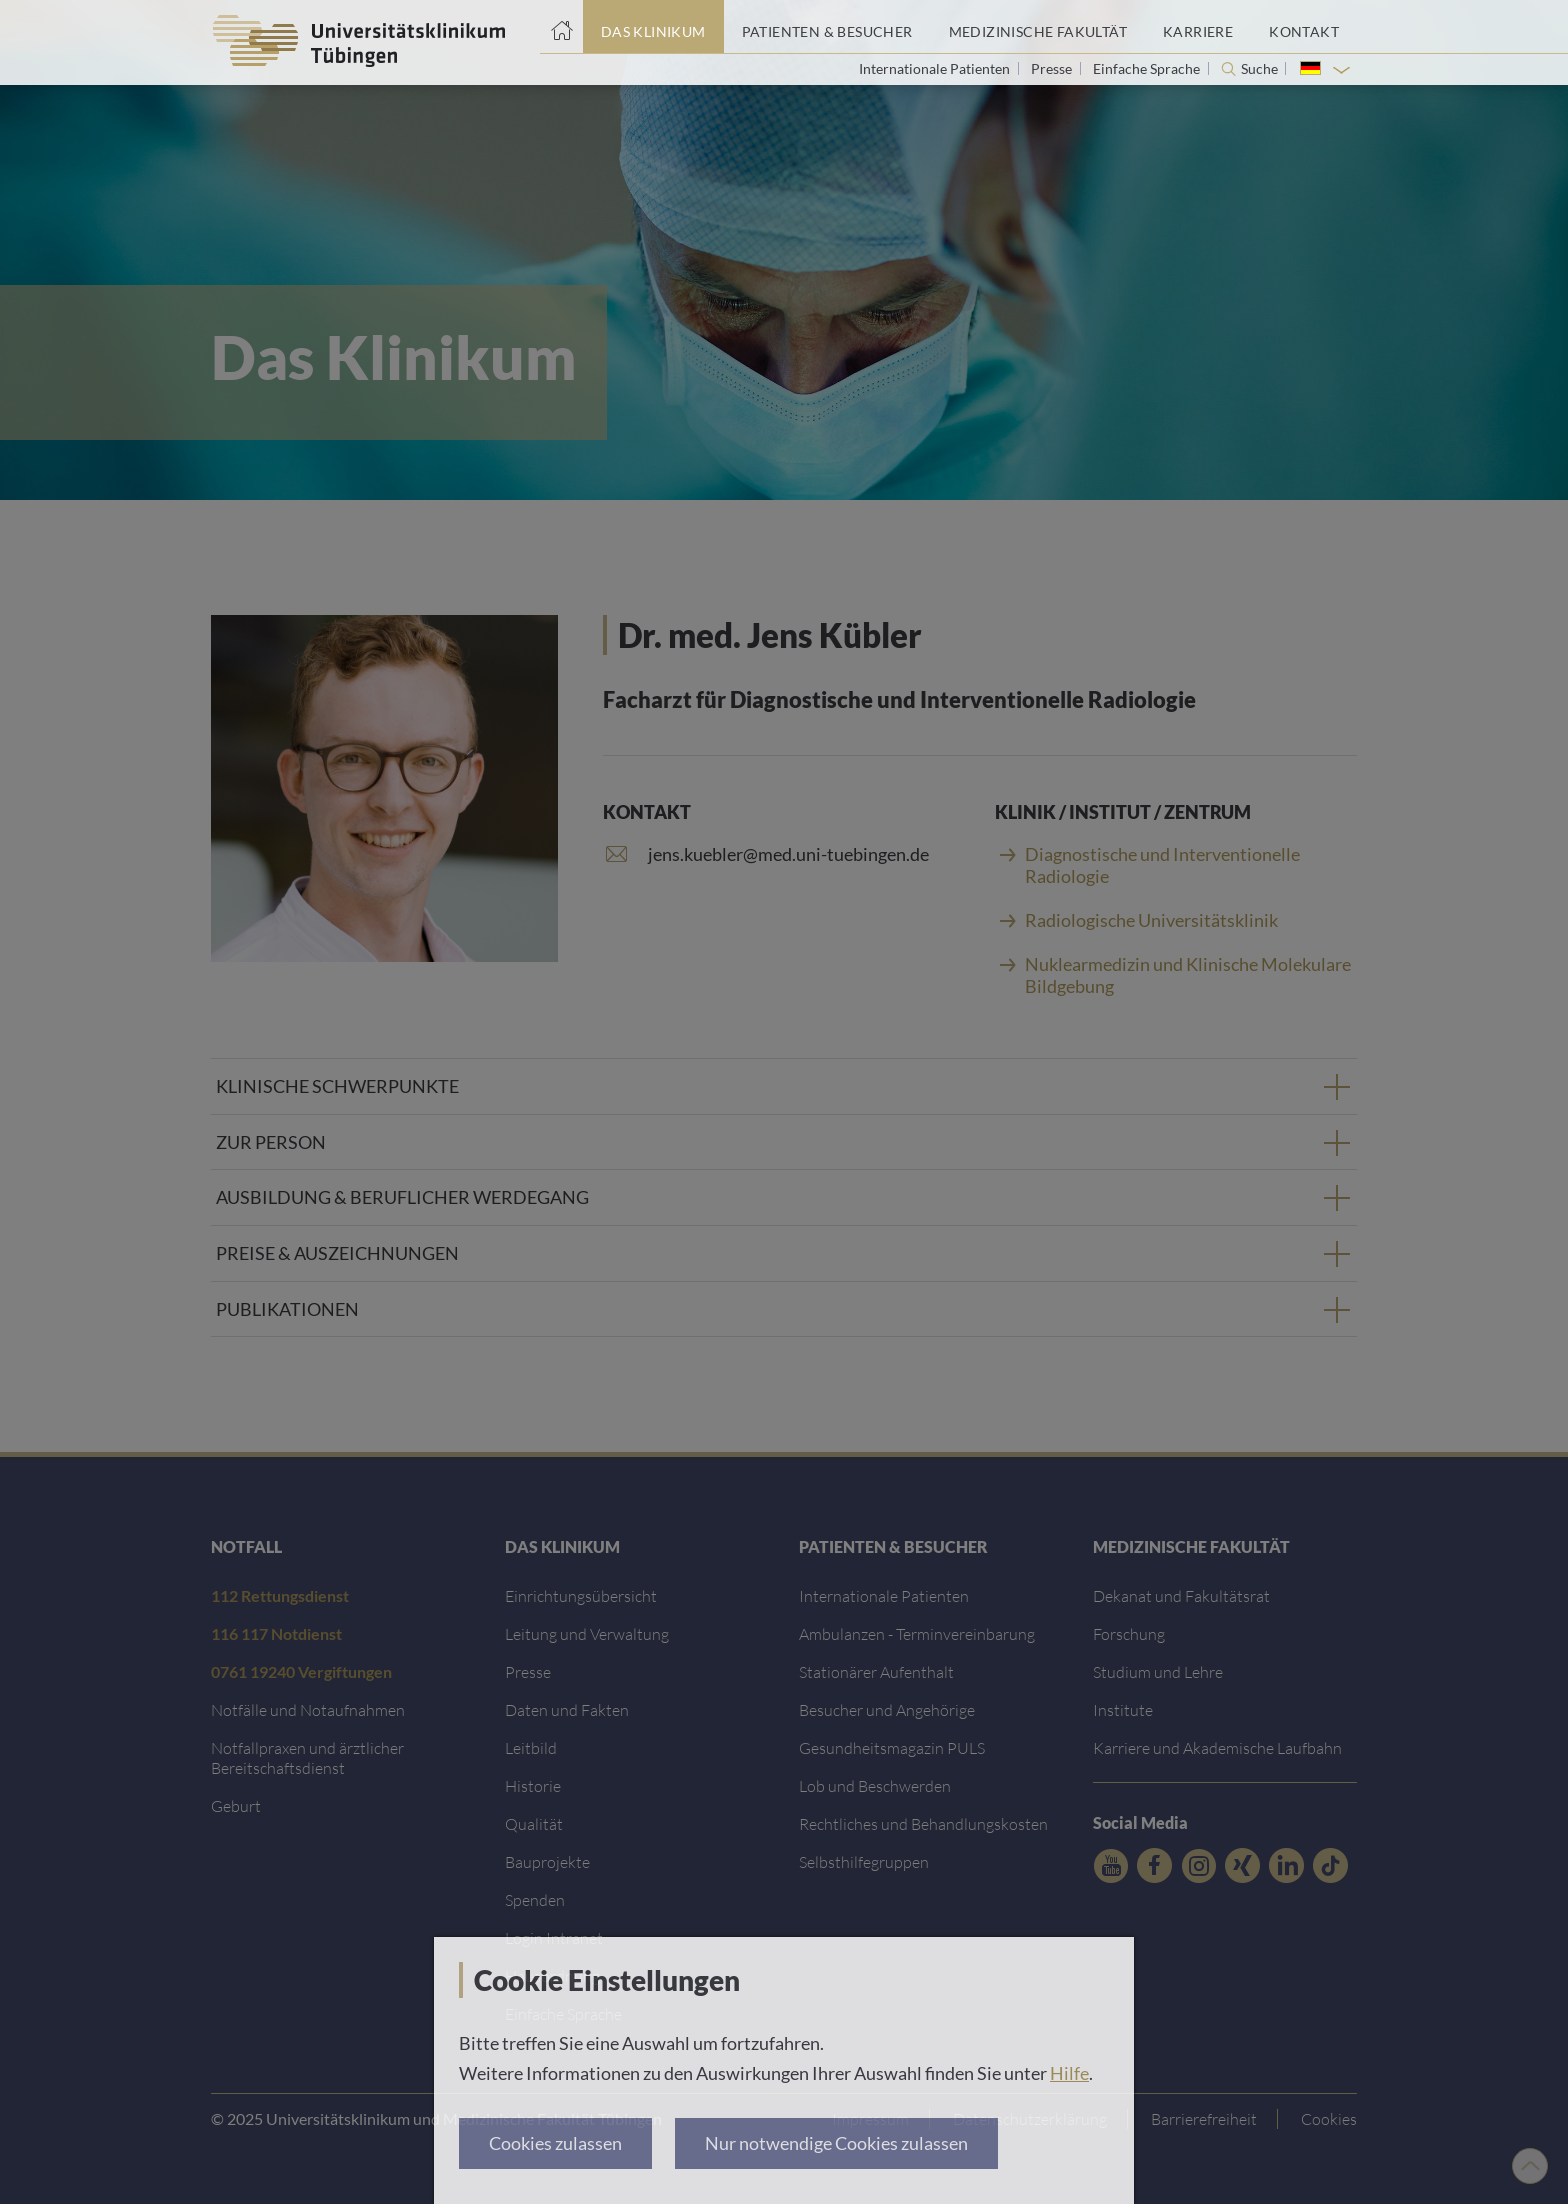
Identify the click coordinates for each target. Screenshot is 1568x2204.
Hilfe (1069, 2073)
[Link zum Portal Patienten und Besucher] (827, 27)
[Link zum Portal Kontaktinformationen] (1304, 27)
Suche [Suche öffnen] (1259, 69)
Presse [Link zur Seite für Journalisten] (1053, 68)
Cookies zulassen (555, 2143)
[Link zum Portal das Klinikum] (653, 27)
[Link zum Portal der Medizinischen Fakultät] (1038, 27)
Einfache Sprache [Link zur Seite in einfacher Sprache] (1148, 68)
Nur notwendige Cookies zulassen (836, 2143)
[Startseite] (561, 27)
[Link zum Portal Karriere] (1198, 27)
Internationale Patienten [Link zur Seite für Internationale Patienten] (936, 68)
